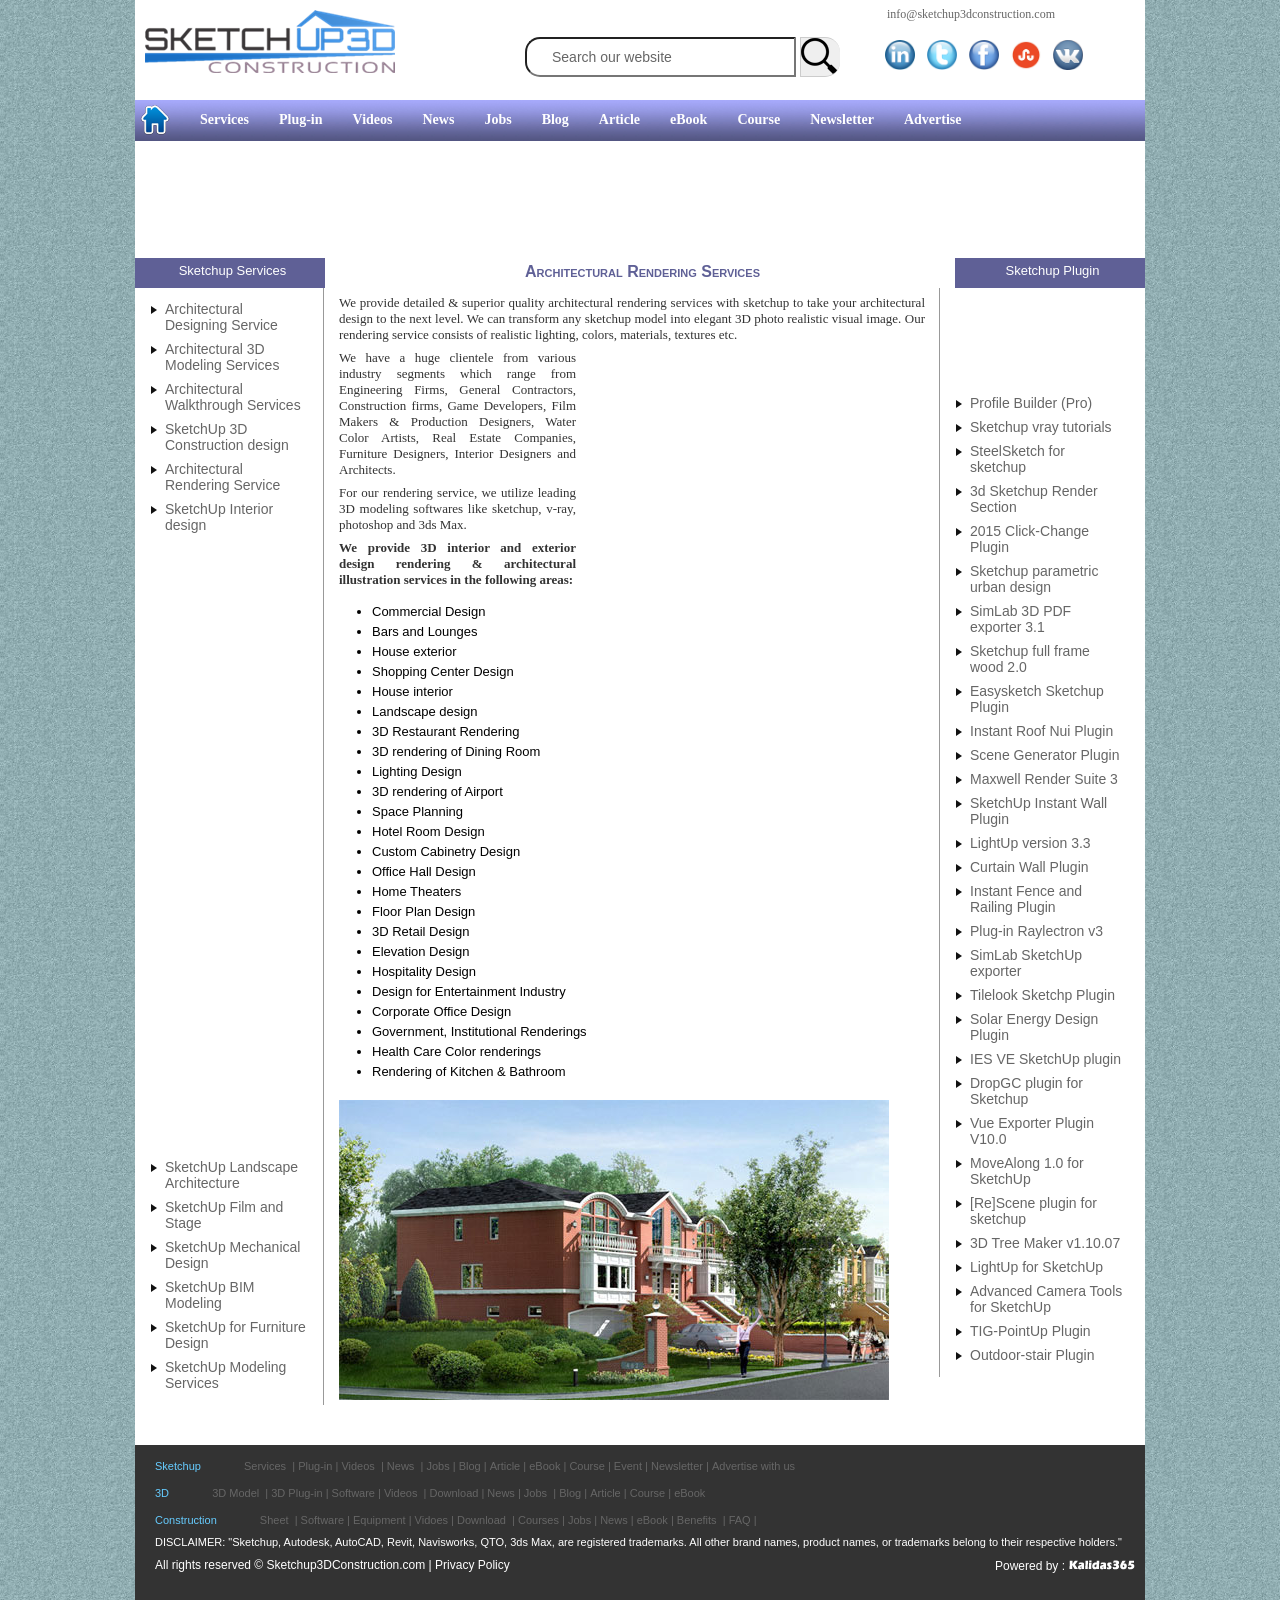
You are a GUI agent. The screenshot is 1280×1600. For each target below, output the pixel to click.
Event (628, 1466)
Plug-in (301, 119)
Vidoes (431, 1520)
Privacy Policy (472, 1565)
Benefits (697, 1520)
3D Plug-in (296, 1493)
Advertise (933, 119)
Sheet (274, 1520)
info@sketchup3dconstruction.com (971, 14)
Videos (373, 119)
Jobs (497, 119)
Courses (538, 1520)
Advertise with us (753, 1466)
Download (453, 1493)
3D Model (235, 1493)
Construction (186, 1520)
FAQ (740, 1520)
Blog (555, 119)
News (439, 119)
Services (224, 119)
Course (758, 119)
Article (619, 119)
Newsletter (842, 119)
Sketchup (178, 1466)
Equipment (379, 1520)
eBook (688, 119)
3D (162, 1493)
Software (353, 1493)
